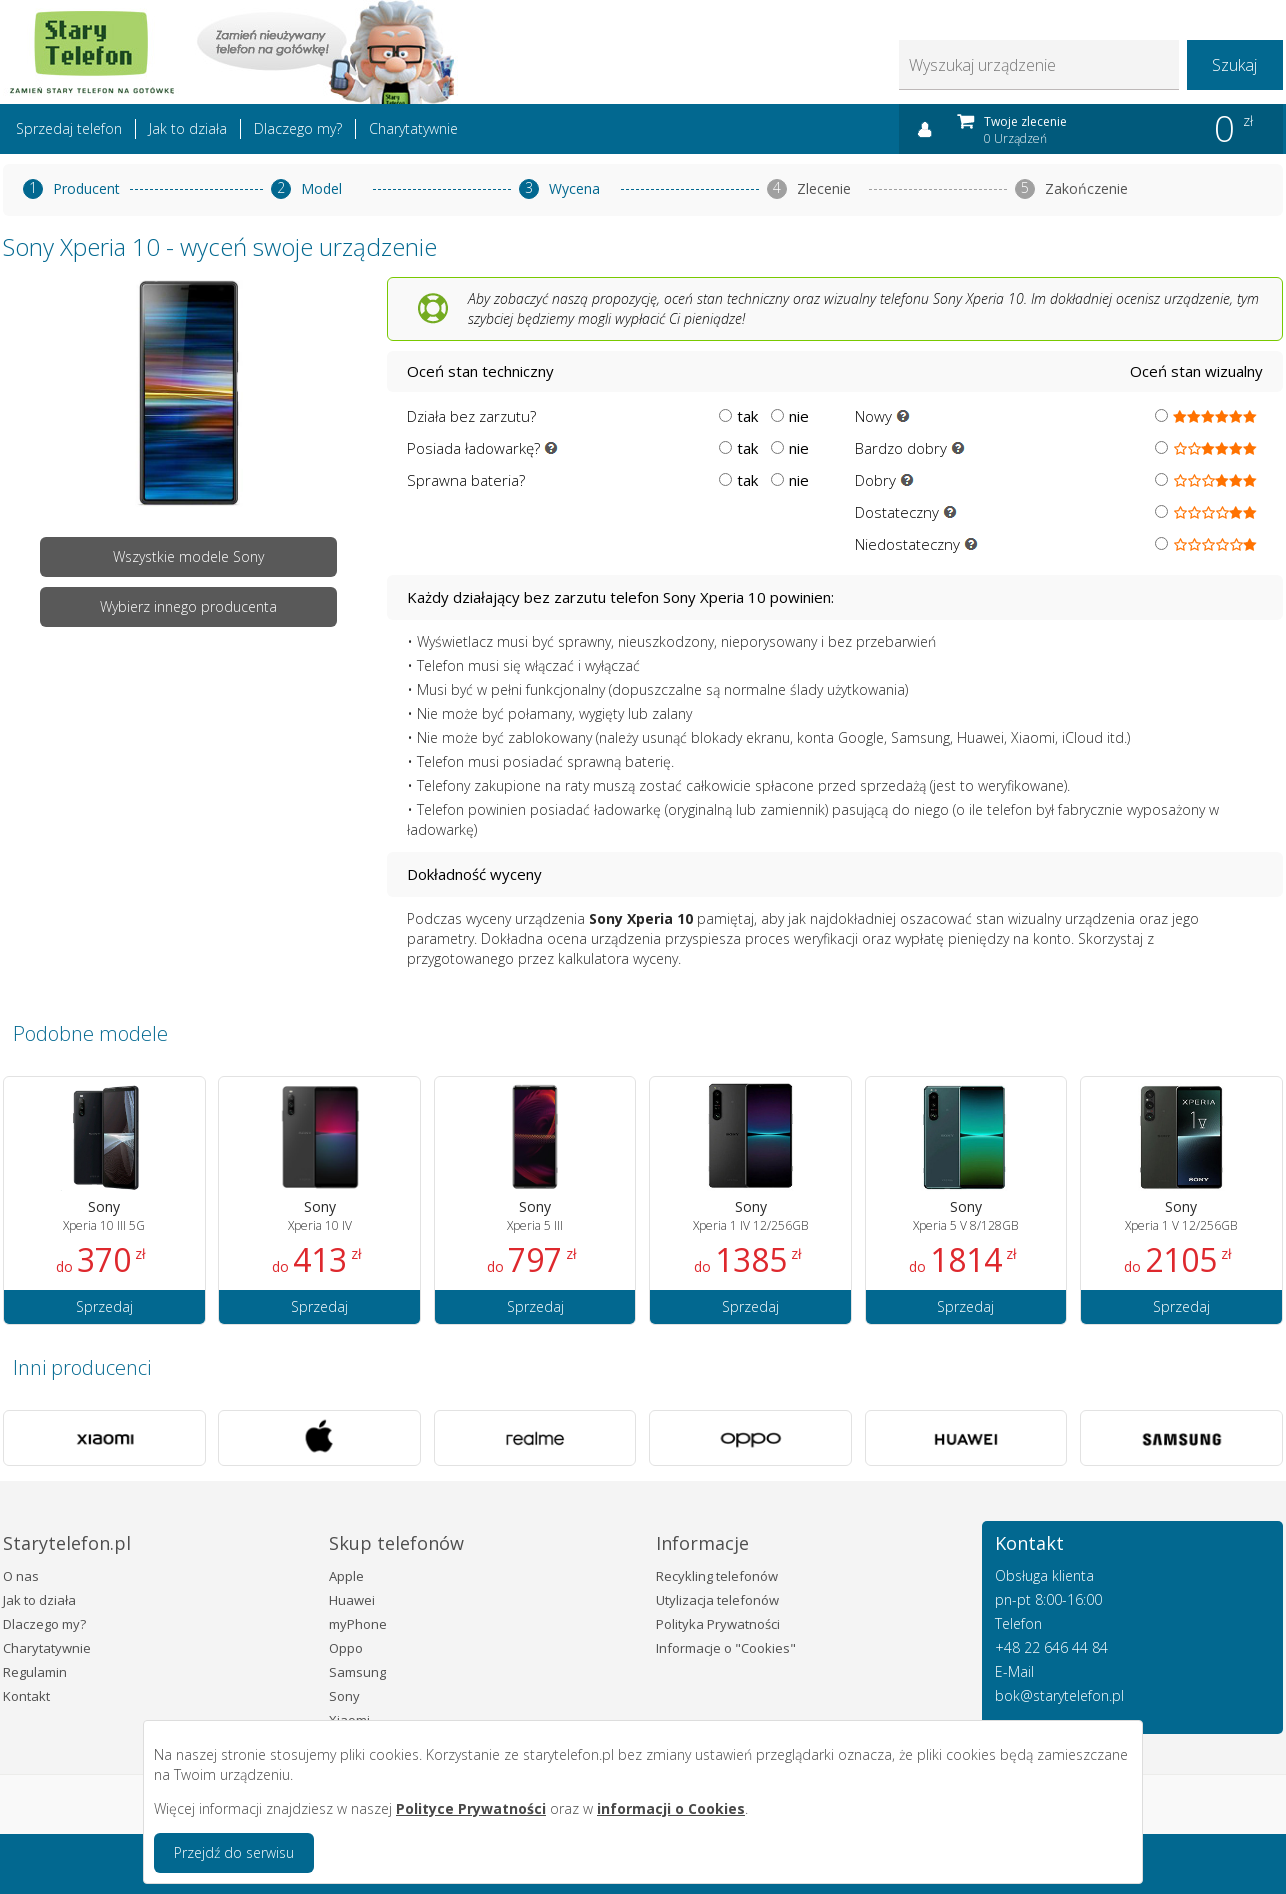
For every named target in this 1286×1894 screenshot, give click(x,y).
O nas (21, 1576)
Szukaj (1234, 65)
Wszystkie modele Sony (188, 556)
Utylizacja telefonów (717, 1600)
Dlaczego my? (298, 128)
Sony (344, 1696)
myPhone (358, 1624)
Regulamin (35, 1672)
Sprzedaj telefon (69, 128)
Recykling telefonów (717, 1576)
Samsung (357, 1672)
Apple (346, 1576)
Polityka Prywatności (718, 1624)
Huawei (352, 1600)
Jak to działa (188, 128)
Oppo (346, 1648)
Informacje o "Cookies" (726, 1648)
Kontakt (26, 1696)
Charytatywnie (413, 128)
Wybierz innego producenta (188, 606)
